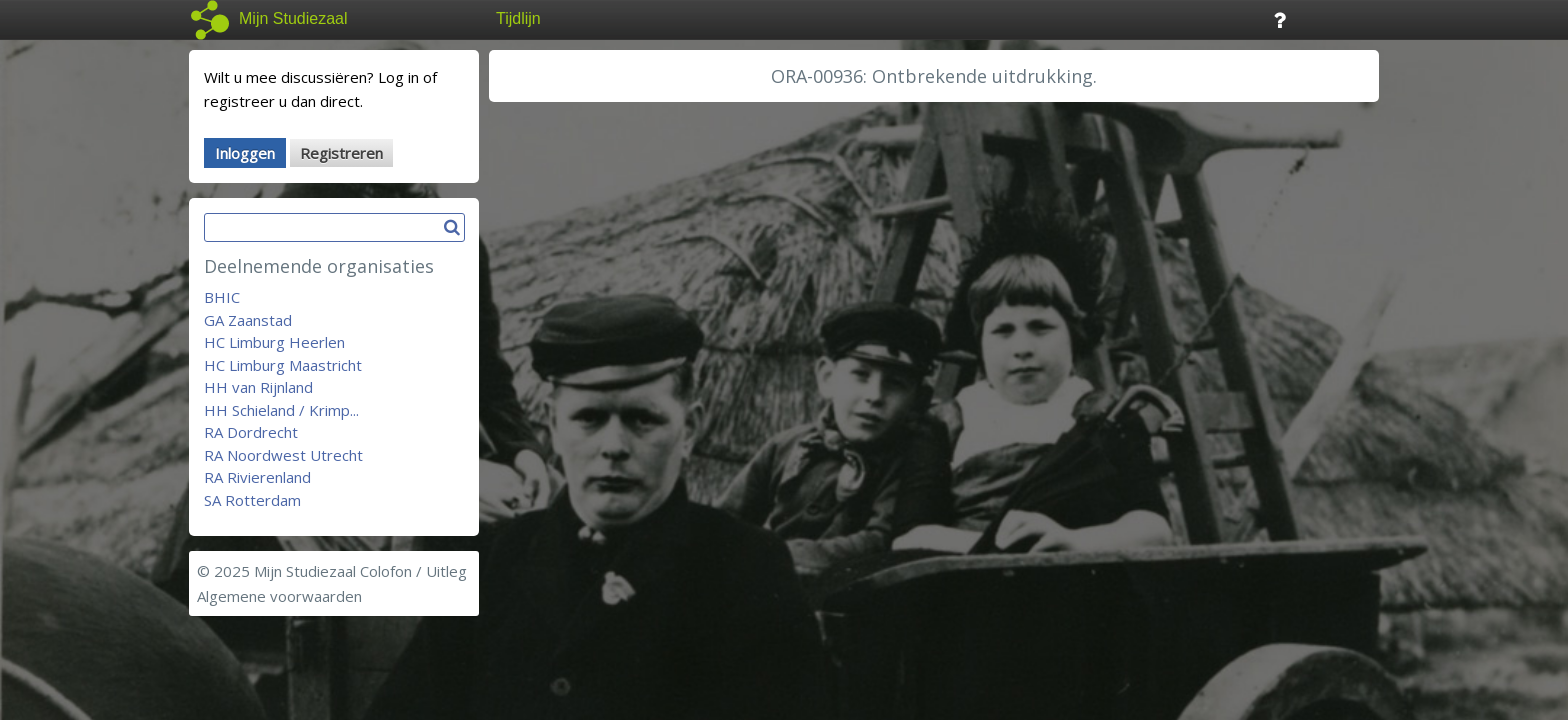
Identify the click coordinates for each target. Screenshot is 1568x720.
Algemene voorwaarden (279, 596)
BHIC (222, 297)
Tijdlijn (518, 18)
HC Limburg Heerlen (274, 342)
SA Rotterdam (252, 500)
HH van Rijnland (258, 387)
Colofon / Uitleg (413, 571)
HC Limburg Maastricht (283, 365)
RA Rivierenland (257, 477)
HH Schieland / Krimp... (281, 410)
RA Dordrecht (251, 432)
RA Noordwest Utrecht (283, 455)
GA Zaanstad (248, 320)
